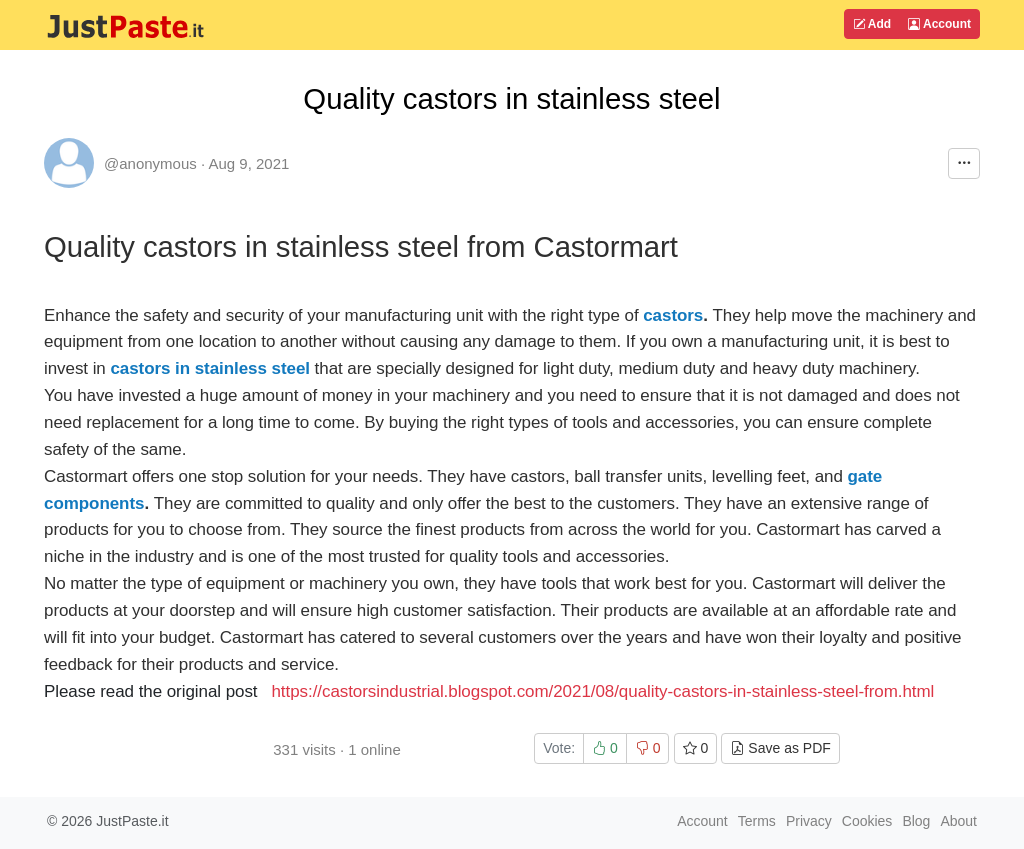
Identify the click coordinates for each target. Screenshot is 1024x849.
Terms (757, 821)
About (958, 821)
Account (939, 24)
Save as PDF (780, 748)
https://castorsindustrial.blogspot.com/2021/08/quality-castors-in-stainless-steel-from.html (602, 691)
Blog (916, 821)
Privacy (809, 821)
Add (872, 24)
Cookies (867, 821)
